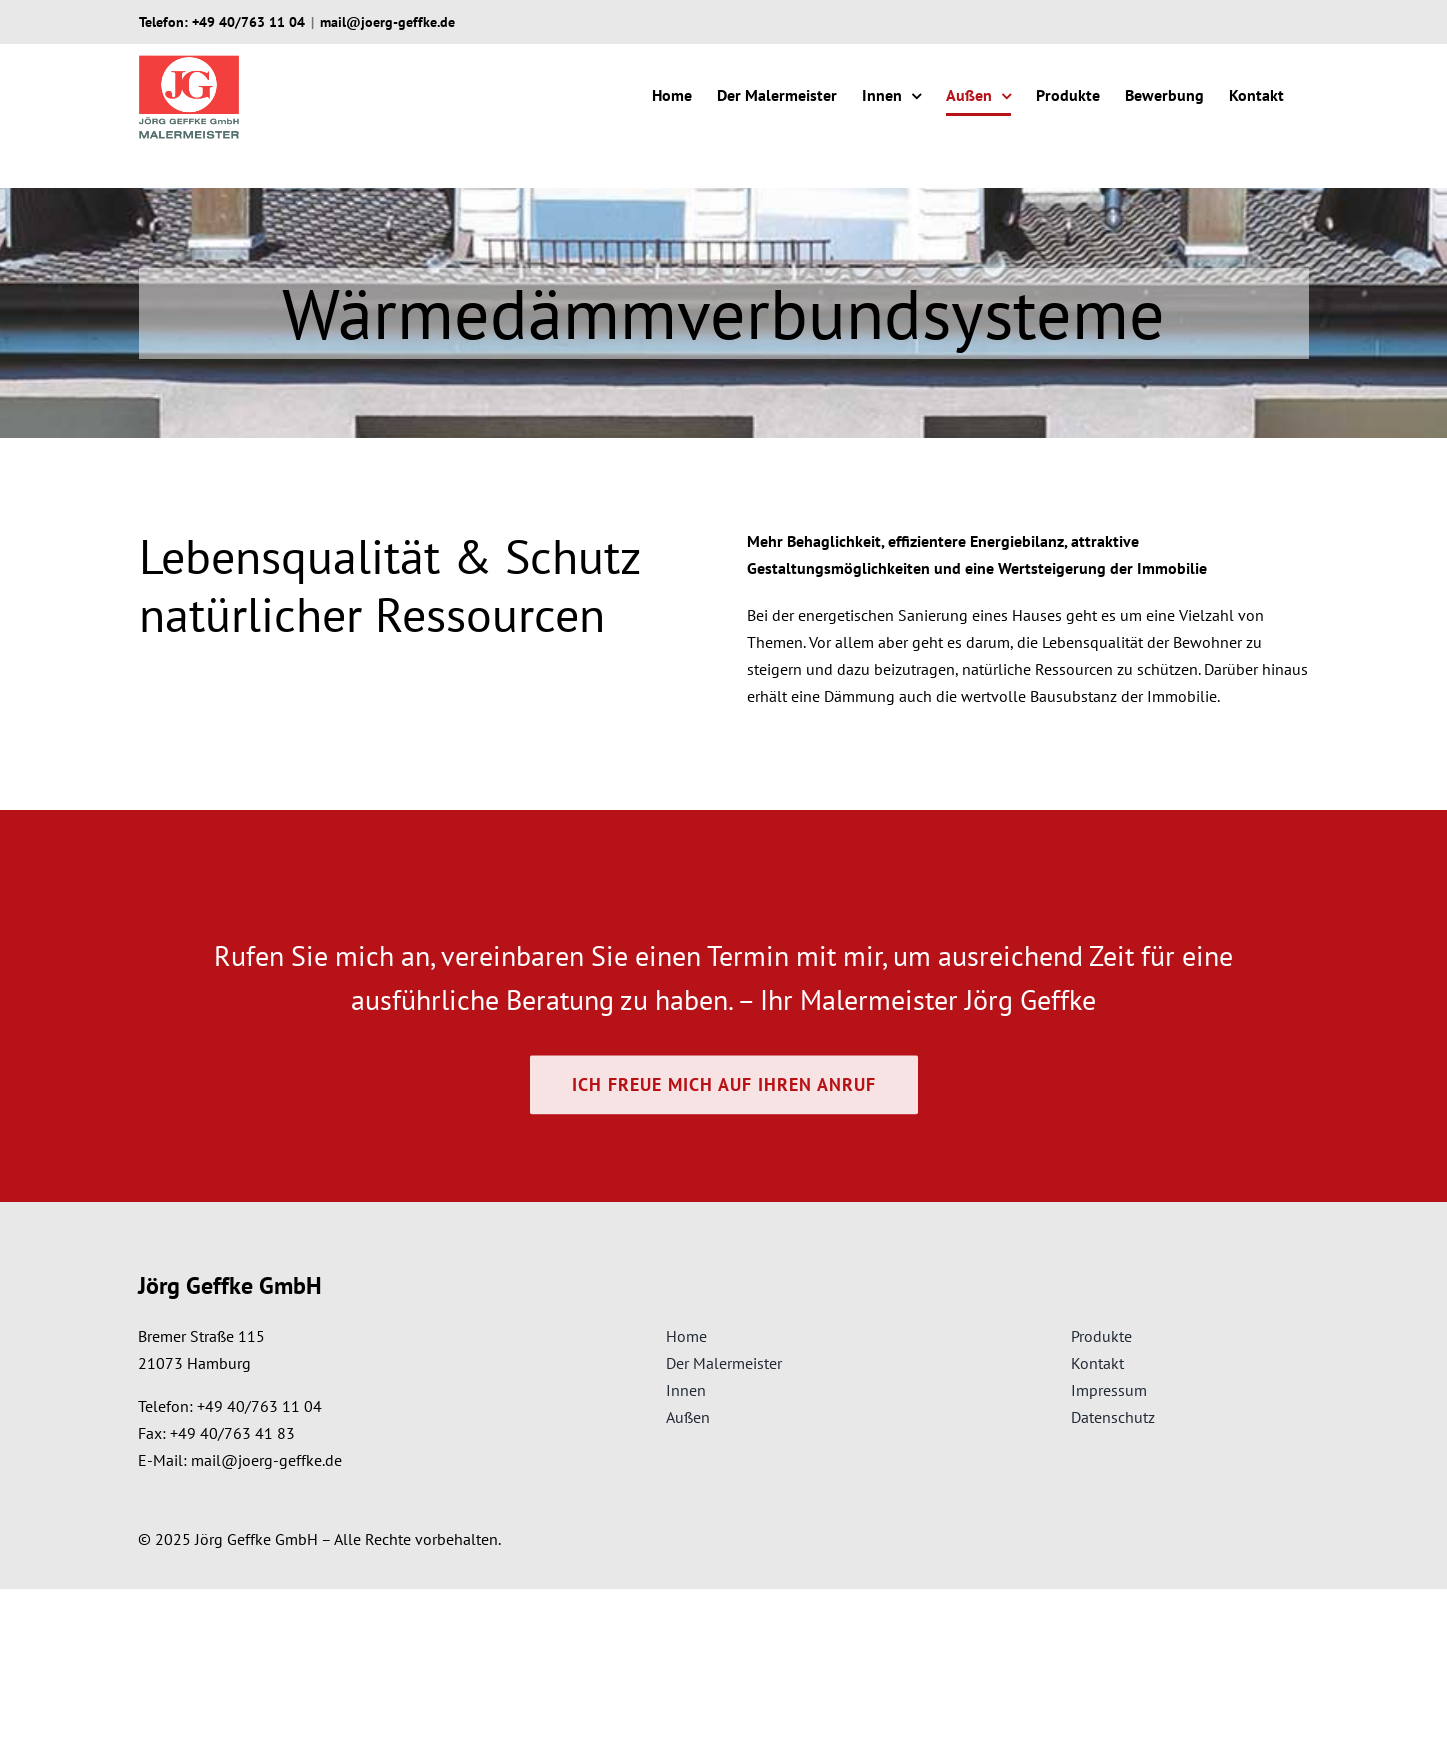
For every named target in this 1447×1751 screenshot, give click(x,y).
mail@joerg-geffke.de (387, 22)
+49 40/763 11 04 (248, 22)
